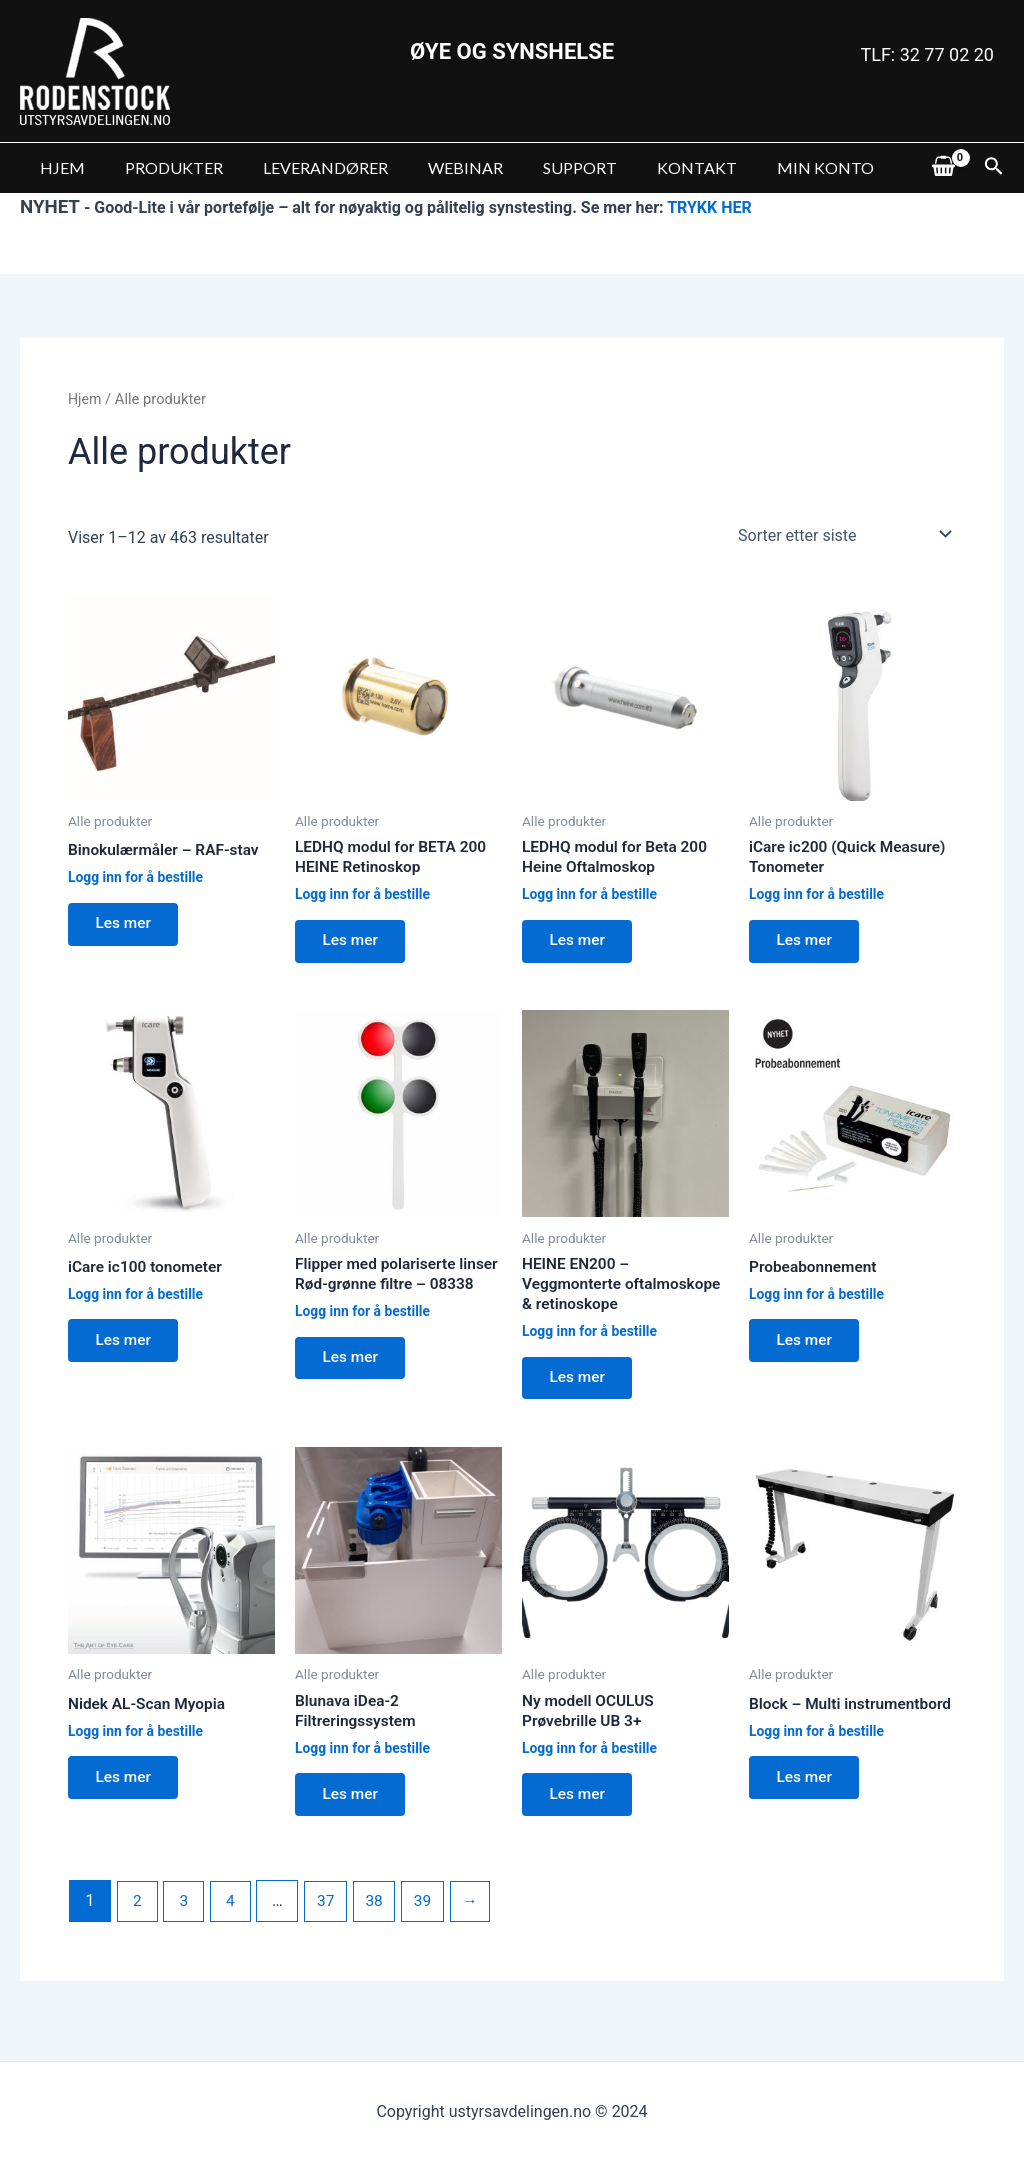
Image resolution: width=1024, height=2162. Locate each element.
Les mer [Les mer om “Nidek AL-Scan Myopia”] (127, 1790)
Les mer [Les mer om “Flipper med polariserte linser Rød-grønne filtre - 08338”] (354, 1386)
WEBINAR (437, 167)
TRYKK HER (709, 207)
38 (381, 1916)
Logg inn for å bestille (138, 878)
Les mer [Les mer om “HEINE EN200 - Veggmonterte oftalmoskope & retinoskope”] (581, 1386)
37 (331, 1916)
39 (431, 1916)
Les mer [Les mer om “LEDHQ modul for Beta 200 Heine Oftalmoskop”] (581, 943)
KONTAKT (653, 167)
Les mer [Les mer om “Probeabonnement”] (808, 1347)
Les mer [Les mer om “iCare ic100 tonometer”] (127, 1347)
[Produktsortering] (840, 534)
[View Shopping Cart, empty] (943, 168)
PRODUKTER (162, 167)
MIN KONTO (773, 167)
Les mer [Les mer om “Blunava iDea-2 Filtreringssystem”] (354, 1808)
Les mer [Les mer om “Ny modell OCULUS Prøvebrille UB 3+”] (581, 1808)
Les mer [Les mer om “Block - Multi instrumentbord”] (808, 1808)
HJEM (58, 167)
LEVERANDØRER (305, 167)
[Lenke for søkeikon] (994, 168)
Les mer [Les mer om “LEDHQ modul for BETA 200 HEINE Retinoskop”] (354, 943)
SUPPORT (544, 167)
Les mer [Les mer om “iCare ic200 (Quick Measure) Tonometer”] (808, 943)
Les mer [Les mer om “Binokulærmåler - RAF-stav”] (127, 926)
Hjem (85, 399)
